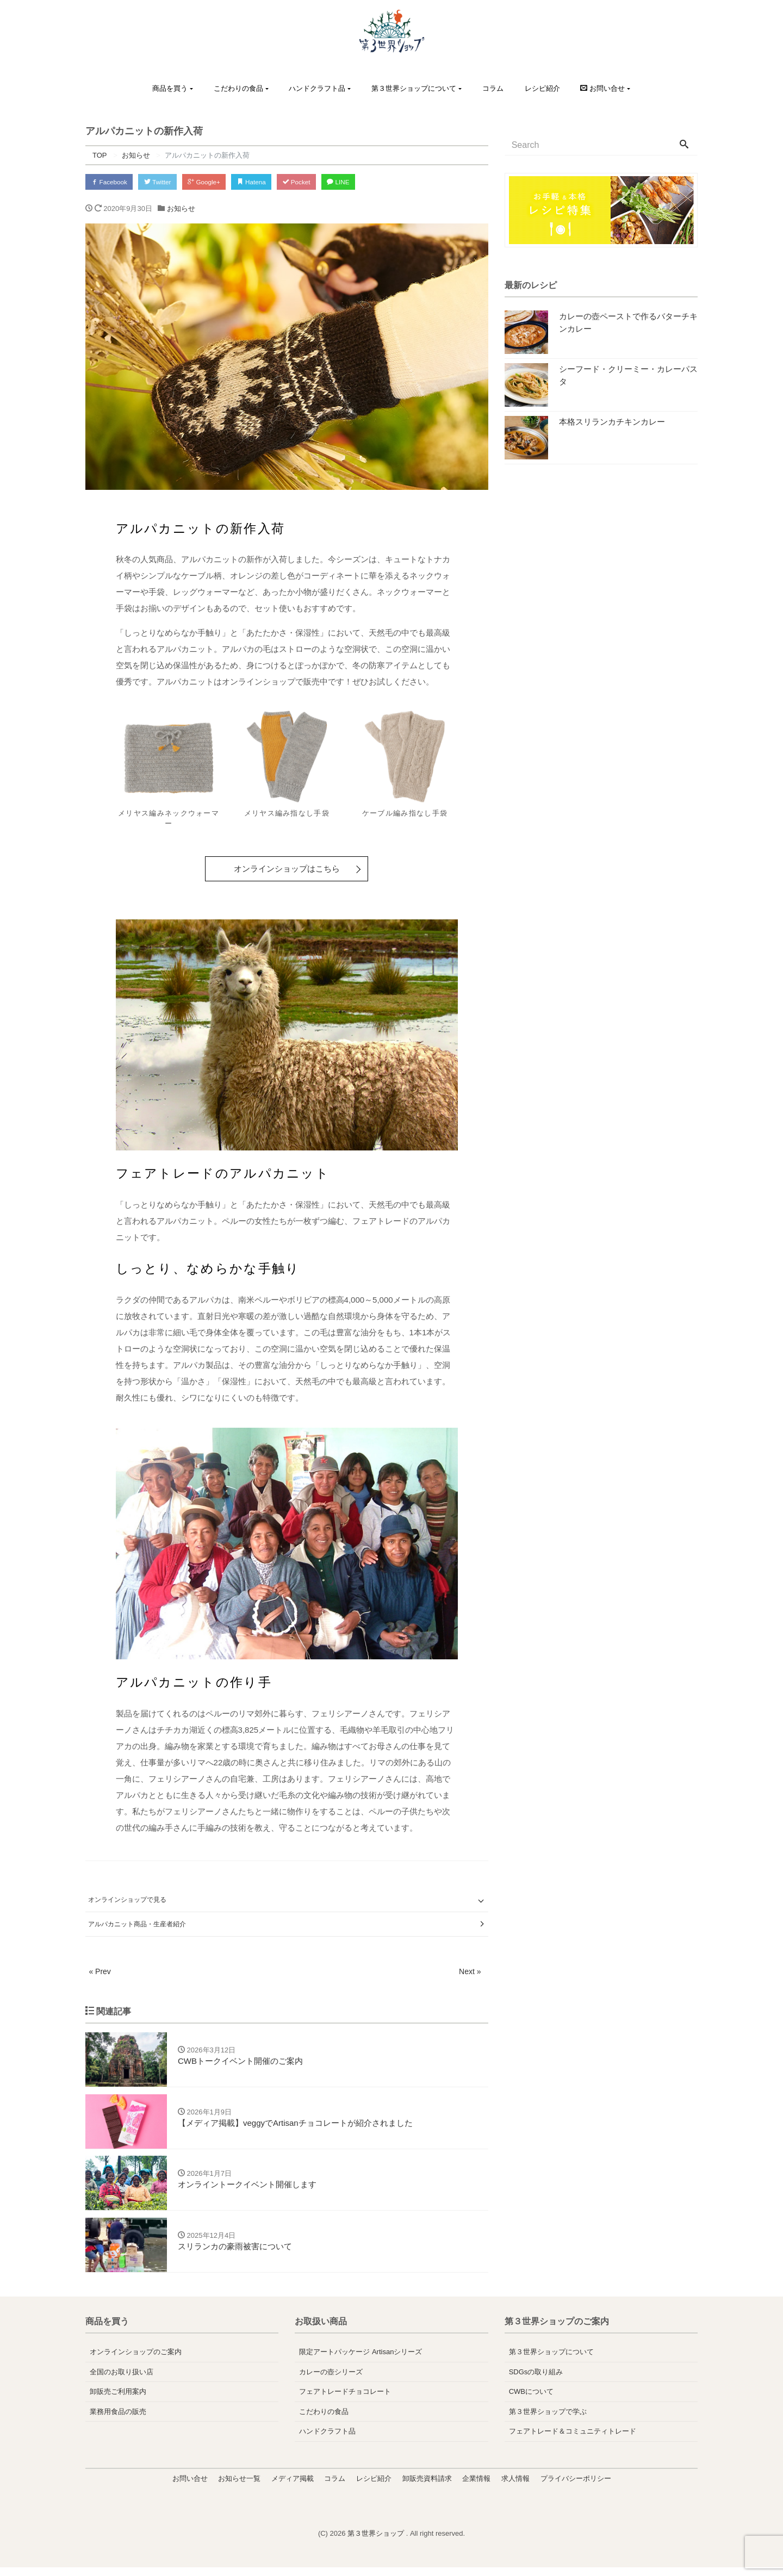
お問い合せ (190, 2487)
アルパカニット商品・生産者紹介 (137, 1925)
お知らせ (181, 211)
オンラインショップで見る (127, 1902)
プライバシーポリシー (575, 2487)
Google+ (221, 182)
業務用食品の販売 (118, 2420)
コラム (493, 88)
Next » (469, 1972)
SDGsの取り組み (536, 2380)
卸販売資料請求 (427, 2487)
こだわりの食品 (238, 88)
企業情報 (476, 2487)
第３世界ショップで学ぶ (548, 2420)
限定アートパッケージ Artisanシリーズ (360, 2361)
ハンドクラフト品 (317, 88)
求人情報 (515, 2487)
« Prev (100, 1972)
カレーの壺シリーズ (331, 2380)
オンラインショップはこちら (287, 870)
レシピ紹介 (542, 88)
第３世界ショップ (376, 2542)
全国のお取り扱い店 (121, 2380)
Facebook (112, 182)
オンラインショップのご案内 (136, 2361)
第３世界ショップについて (413, 88)
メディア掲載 (292, 2487)
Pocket (325, 182)
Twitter (168, 182)
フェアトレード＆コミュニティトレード (572, 2440)
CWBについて (531, 2401)
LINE (373, 182)
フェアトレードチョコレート (345, 2401)
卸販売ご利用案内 (118, 2401)
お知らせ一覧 (239, 2487)
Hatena (275, 182)
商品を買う (170, 88)
